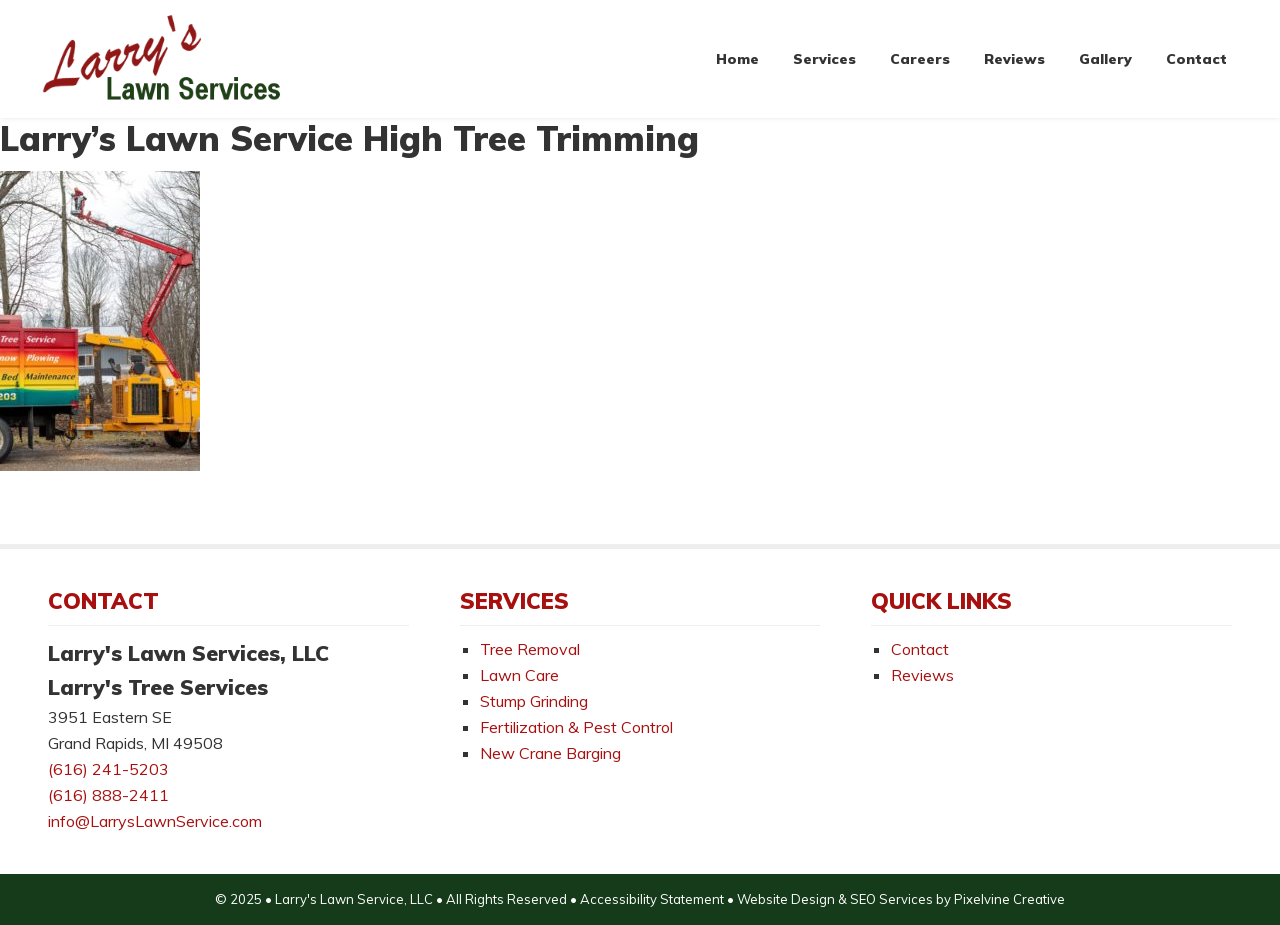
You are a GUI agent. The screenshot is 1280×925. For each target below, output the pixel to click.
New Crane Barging (550, 753)
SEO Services (891, 899)
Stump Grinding (534, 701)
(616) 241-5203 (108, 769)
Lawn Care (519, 675)
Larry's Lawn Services (163, 59)
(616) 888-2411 (108, 795)
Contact (920, 649)
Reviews (922, 675)
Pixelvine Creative (1009, 899)
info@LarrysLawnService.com (155, 821)
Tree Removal (530, 649)
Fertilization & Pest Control (576, 727)
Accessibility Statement (652, 899)
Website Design (786, 899)
